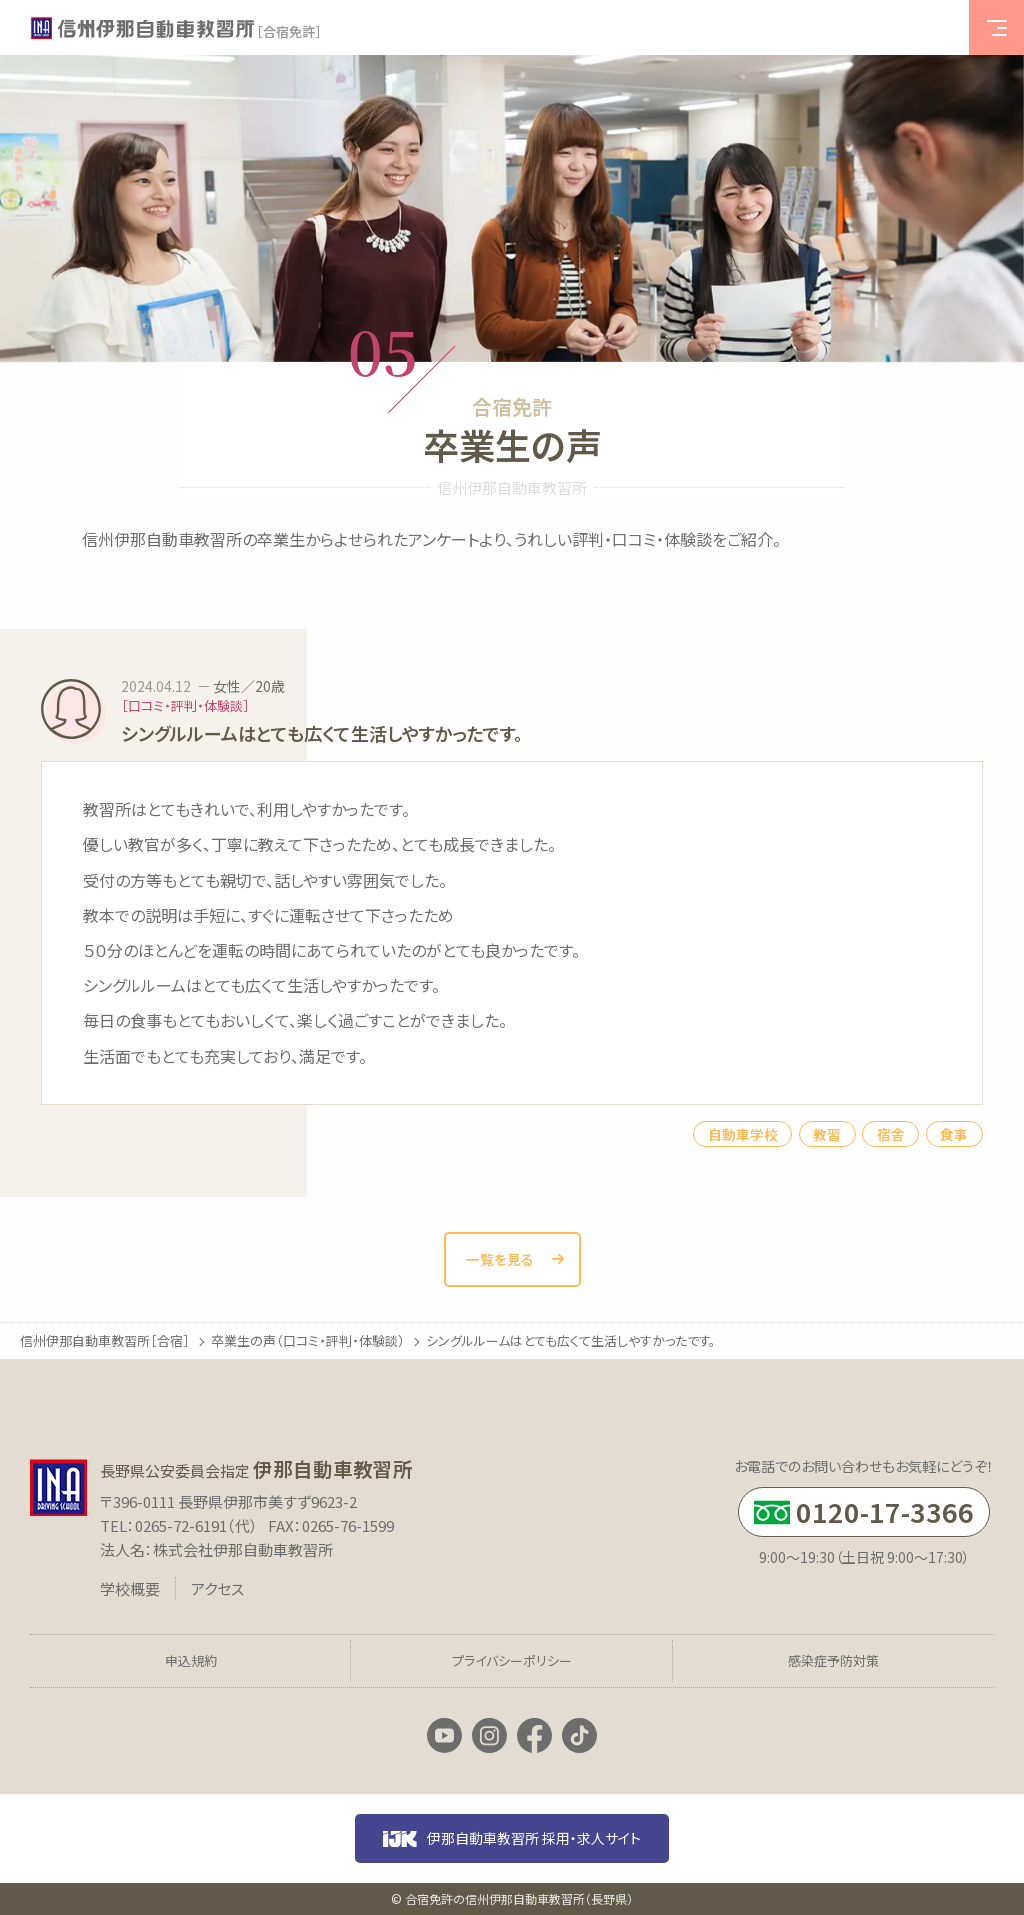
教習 (827, 1134)
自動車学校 (743, 1134)
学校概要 (130, 1588)
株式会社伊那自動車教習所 (243, 1549)
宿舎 (891, 1134)
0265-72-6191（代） (196, 1525)
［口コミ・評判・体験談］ (185, 705)
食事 (954, 1134)
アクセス (217, 1588)
